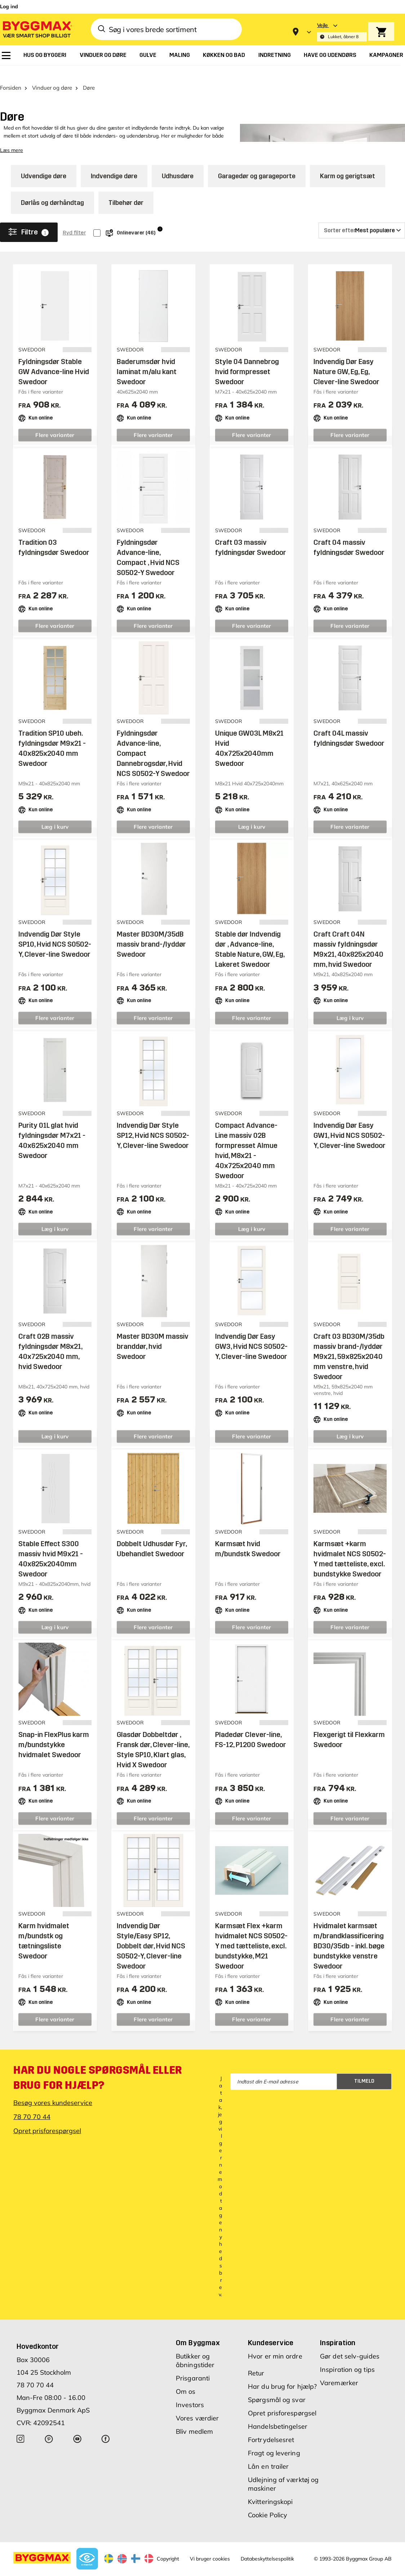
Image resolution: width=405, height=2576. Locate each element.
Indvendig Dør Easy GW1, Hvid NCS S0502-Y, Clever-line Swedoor (349, 1122)
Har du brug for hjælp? (282, 2374)
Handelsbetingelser (277, 2414)
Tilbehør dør (125, 190)
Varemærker (339, 2370)
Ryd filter (74, 220)
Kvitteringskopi (270, 2489)
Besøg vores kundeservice (52, 2090)
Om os (186, 2379)
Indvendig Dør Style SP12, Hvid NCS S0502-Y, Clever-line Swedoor (153, 1122)
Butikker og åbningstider (195, 2347)
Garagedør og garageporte (256, 163)
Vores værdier (197, 2405)
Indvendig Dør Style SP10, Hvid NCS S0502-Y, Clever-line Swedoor (54, 931)
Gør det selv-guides (349, 2343)
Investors (190, 2392)
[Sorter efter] (362, 218)
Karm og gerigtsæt (347, 163)
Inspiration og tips (347, 2357)
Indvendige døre (114, 163)
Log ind (9, 6)
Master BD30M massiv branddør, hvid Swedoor (152, 1333)
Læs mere (11, 137)
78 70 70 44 (31, 2104)
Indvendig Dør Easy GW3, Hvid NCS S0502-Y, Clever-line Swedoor (251, 1333)
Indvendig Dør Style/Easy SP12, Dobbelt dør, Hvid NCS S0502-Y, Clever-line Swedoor (151, 1933)
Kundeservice (271, 2330)
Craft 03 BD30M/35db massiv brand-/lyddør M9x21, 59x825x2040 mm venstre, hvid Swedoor (348, 1343)
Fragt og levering (274, 2440)
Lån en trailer (268, 2454)
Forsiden (10, 75)
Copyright (168, 2546)
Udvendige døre (43, 163)
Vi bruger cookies (210, 2546)
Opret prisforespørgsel (47, 2118)
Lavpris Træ (106, 2570)
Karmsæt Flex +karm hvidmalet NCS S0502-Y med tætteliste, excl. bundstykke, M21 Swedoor (251, 1933)
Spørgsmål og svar (277, 2387)
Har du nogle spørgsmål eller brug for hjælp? (97, 2065)
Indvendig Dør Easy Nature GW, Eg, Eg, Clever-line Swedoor (346, 359)
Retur (256, 2360)
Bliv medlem (194, 2419)
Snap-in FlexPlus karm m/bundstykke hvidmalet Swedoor (53, 1732)
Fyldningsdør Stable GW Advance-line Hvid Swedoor (53, 359)
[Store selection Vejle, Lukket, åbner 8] (342, 31)
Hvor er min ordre (275, 2343)
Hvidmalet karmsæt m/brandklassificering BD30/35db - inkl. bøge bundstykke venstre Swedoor (348, 1933)
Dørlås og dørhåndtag (52, 190)
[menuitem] (6, 55)
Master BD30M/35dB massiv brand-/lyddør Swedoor (151, 931)
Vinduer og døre (52, 75)
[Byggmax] (37, 29)
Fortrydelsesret (271, 2427)
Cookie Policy (267, 2502)
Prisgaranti (193, 2365)
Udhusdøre (177, 163)
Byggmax (79, 2570)
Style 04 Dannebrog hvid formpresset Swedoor (247, 359)
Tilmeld (364, 2068)
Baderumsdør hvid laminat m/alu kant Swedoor (147, 359)
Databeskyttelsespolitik (267, 2546)
